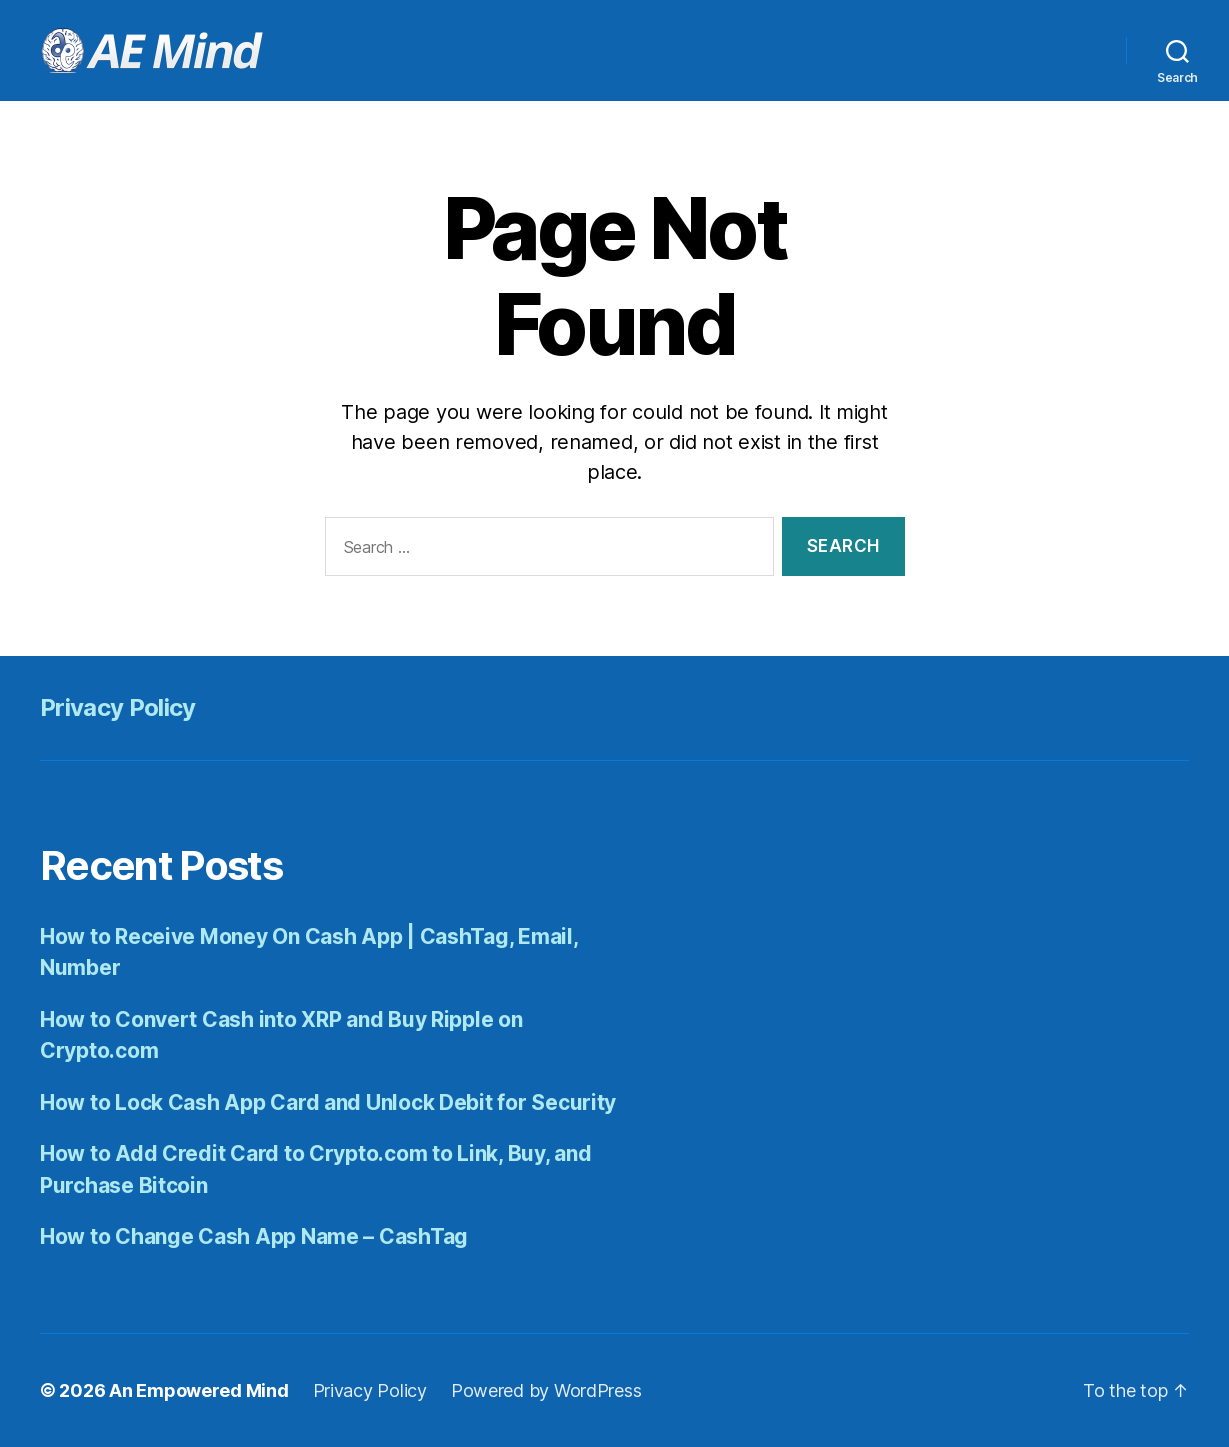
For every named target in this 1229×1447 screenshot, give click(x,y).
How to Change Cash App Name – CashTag (254, 1236)
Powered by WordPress (546, 1390)
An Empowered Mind (198, 1390)
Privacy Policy (118, 707)
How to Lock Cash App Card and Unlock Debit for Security (328, 1102)
